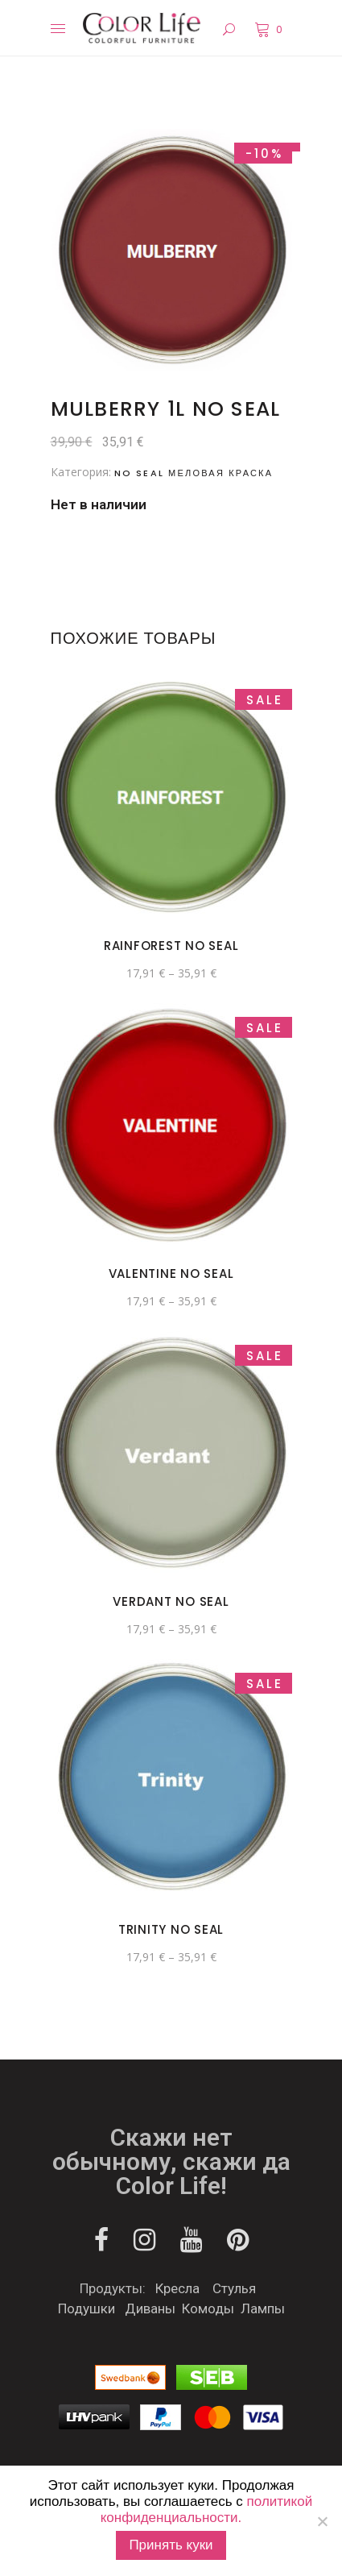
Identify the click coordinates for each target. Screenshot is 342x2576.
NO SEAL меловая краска (194, 473)
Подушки (86, 2308)
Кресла (177, 2288)
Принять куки (170, 2545)
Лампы (263, 2308)
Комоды (208, 2308)
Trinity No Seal (171, 1929)
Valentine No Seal (171, 1273)
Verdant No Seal (171, 1601)
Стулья (234, 2288)
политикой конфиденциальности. (206, 2509)
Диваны (150, 2308)
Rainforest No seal (171, 945)
